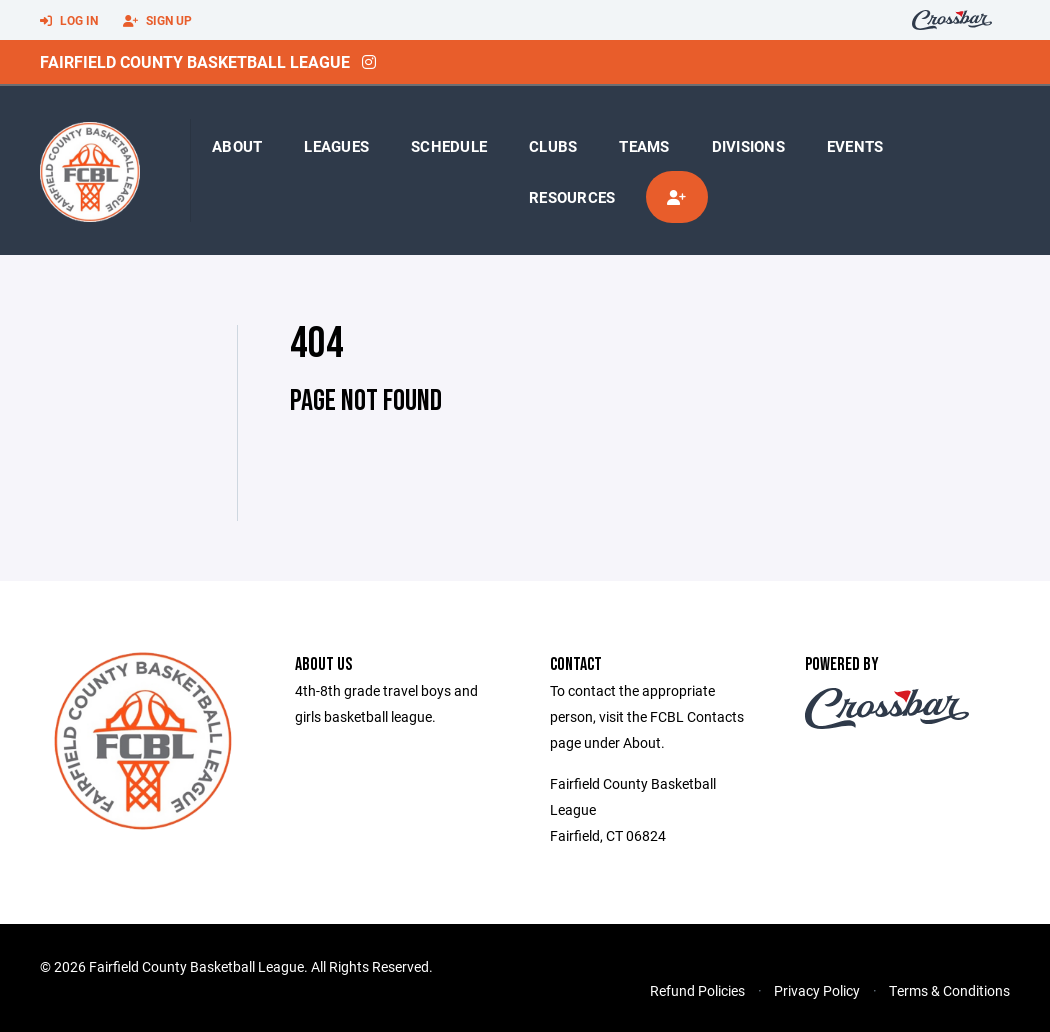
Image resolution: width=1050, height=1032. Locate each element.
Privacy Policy (817, 990)
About (237, 146)
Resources (572, 197)
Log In (69, 21)
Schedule (449, 146)
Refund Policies (697, 990)
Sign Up (157, 21)
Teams (644, 146)
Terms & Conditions (949, 990)
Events (855, 146)
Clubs (553, 146)
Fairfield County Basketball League (195, 61)
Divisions (748, 146)
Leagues (336, 146)
